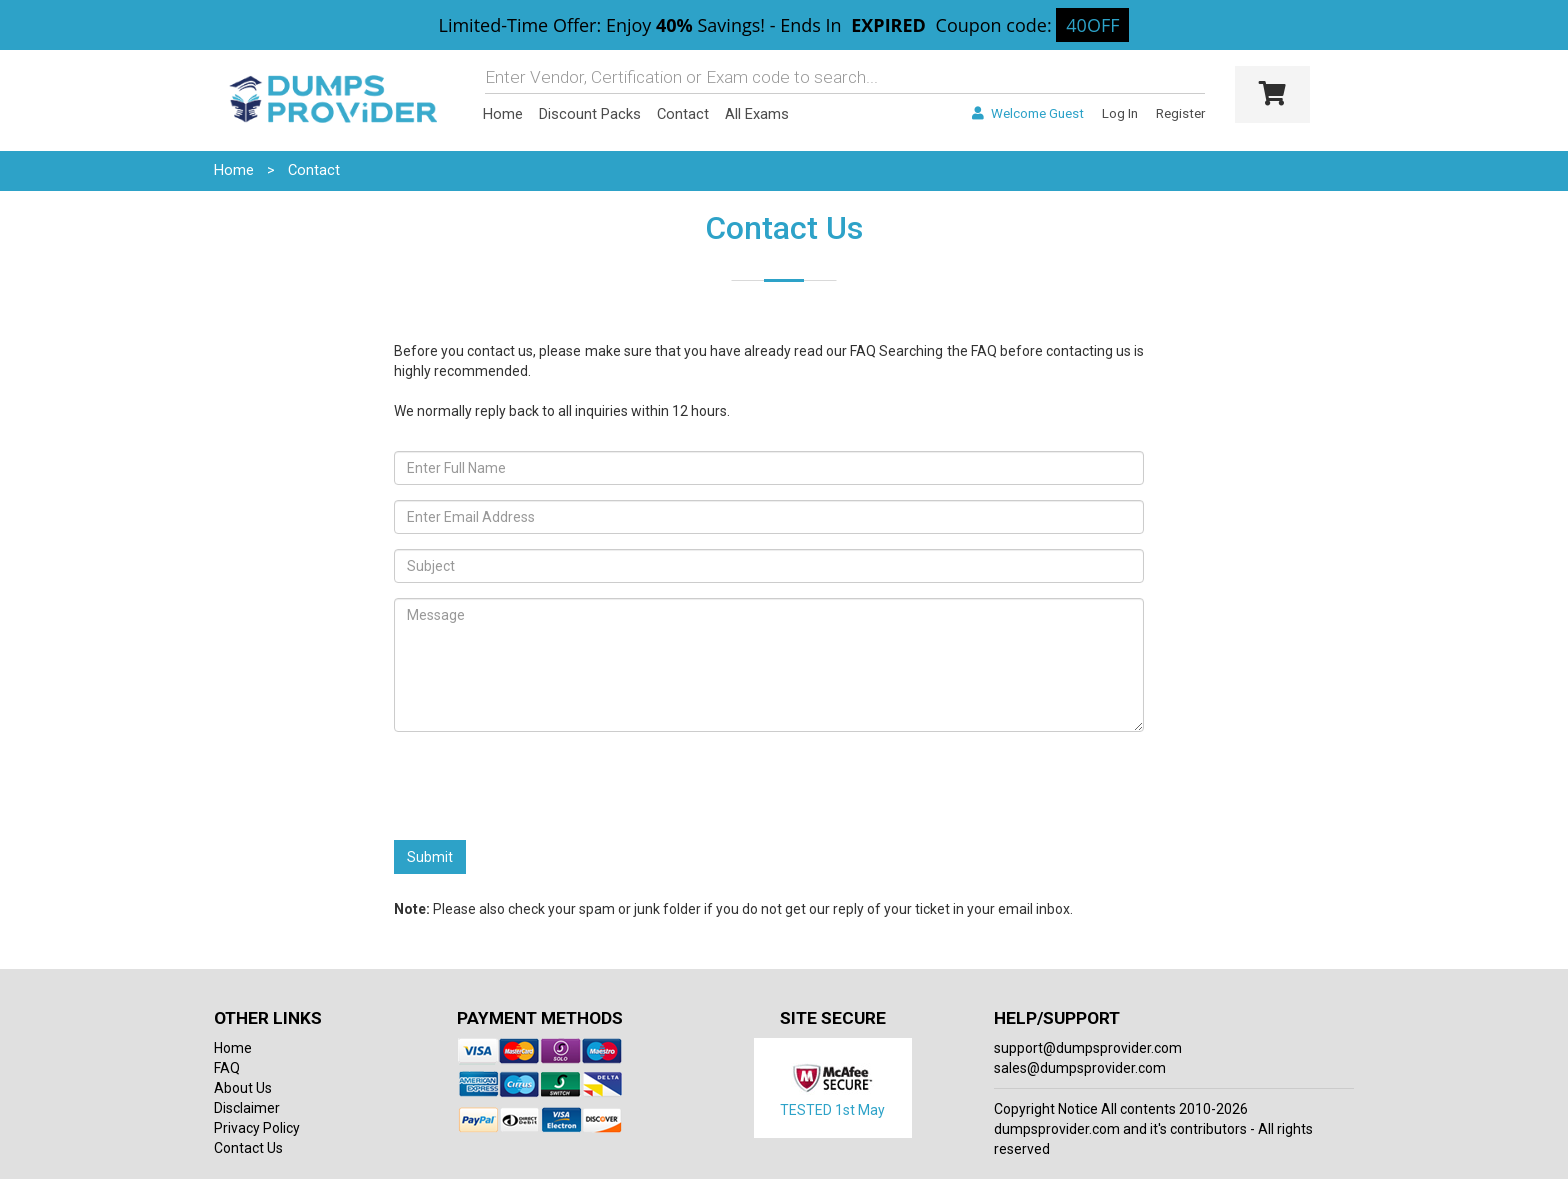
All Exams (757, 114)
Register (1180, 113)
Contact (683, 114)
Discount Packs (590, 114)
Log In (1120, 113)
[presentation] (546, 786)
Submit (430, 857)
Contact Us (248, 1148)
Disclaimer (247, 1108)
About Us (243, 1088)
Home (503, 114)
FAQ (863, 351)
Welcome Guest (1027, 113)
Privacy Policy (257, 1128)
